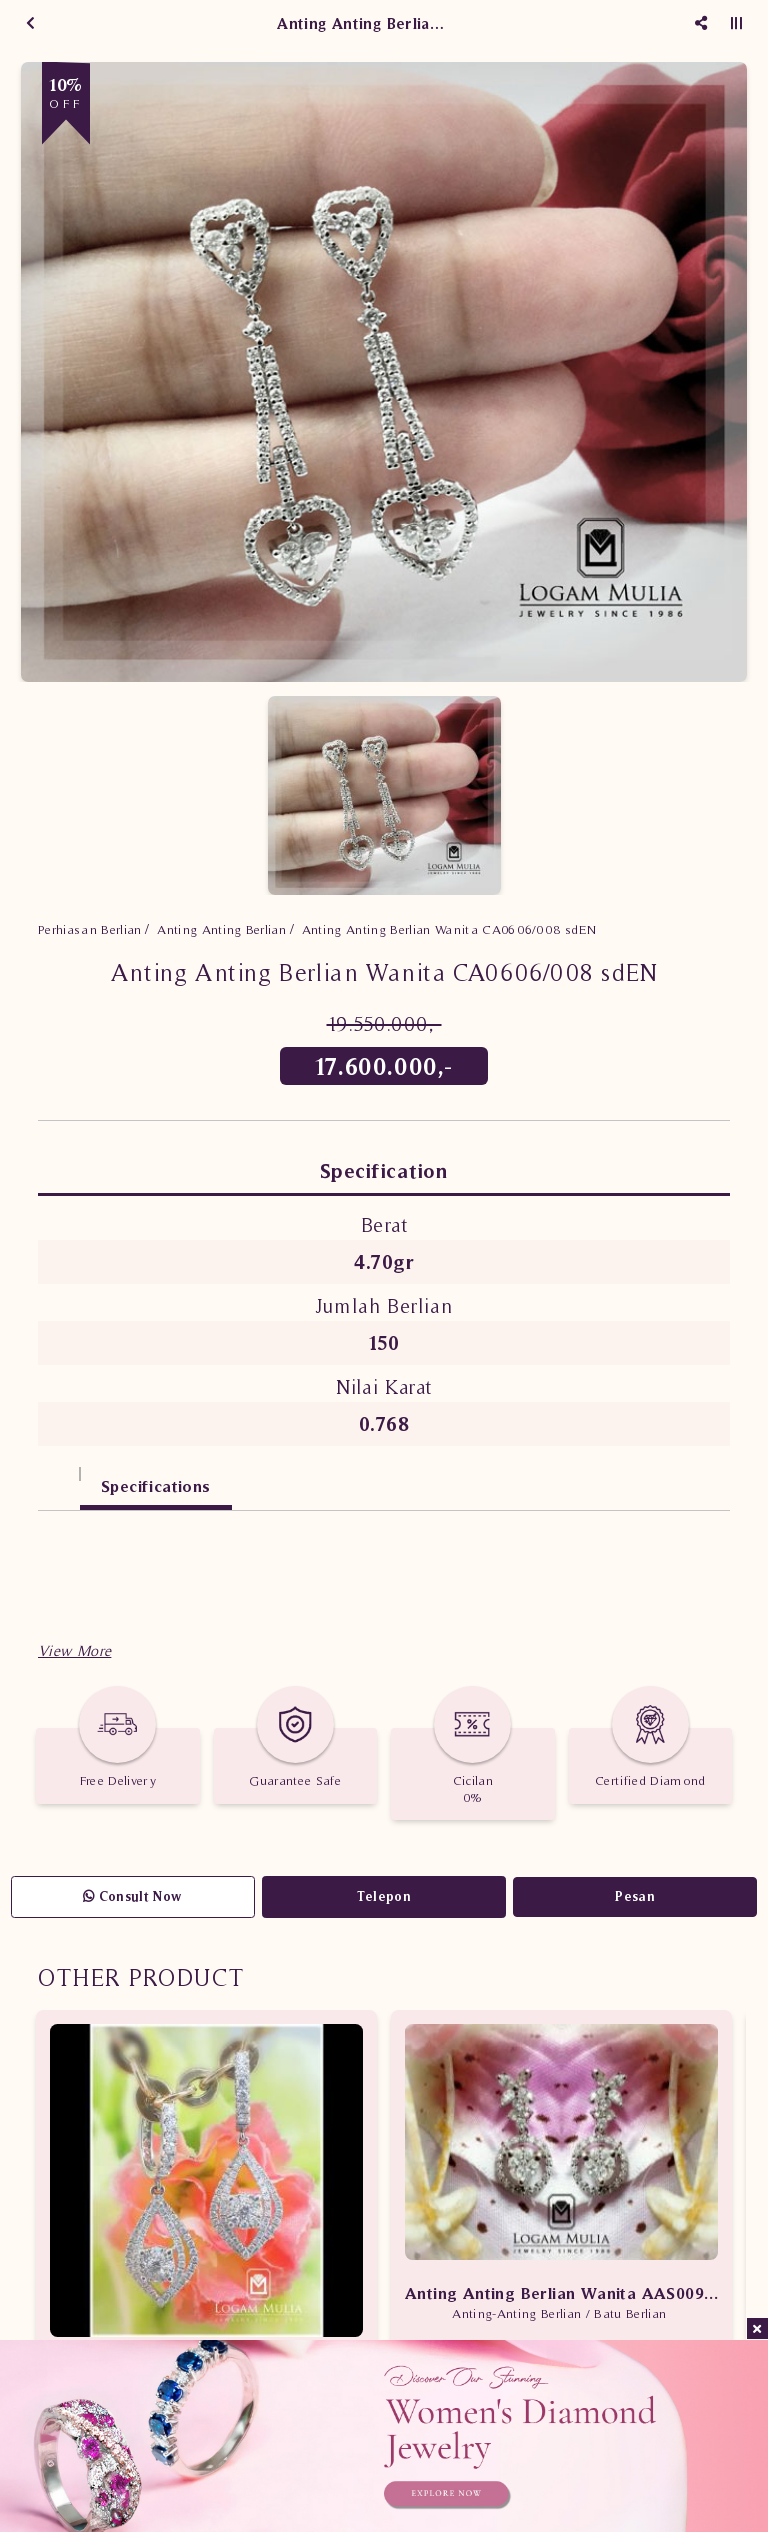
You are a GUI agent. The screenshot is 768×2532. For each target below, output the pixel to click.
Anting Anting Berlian (221, 929)
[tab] (59, 1476)
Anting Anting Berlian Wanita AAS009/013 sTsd (561, 2293)
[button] (74, 1650)
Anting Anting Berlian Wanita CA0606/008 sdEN (449, 929)
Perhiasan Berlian (90, 929)
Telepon (384, 1896)
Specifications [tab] (156, 1486)
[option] (384, 372)
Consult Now (132, 1896)
